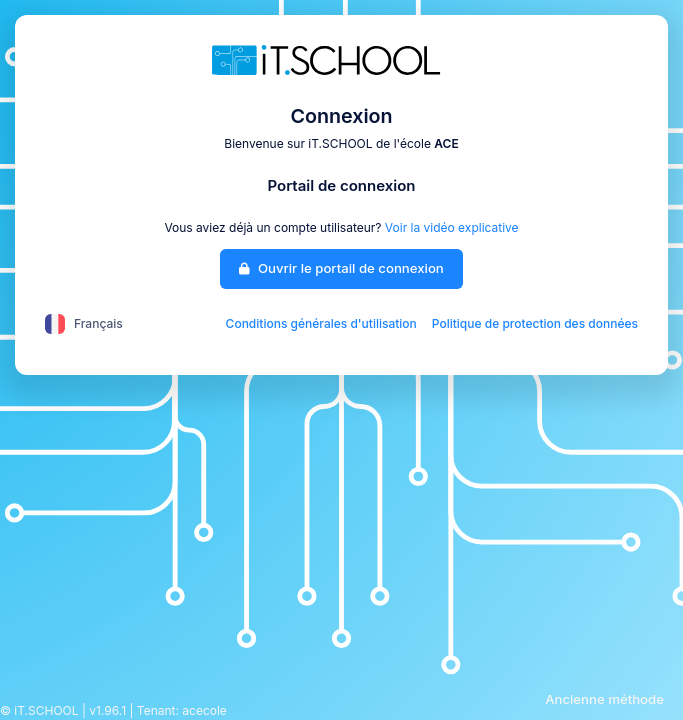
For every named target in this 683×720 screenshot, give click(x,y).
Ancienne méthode (604, 699)
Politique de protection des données (535, 323)
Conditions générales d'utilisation (321, 323)
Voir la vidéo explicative (452, 227)
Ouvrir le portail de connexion (341, 268)
